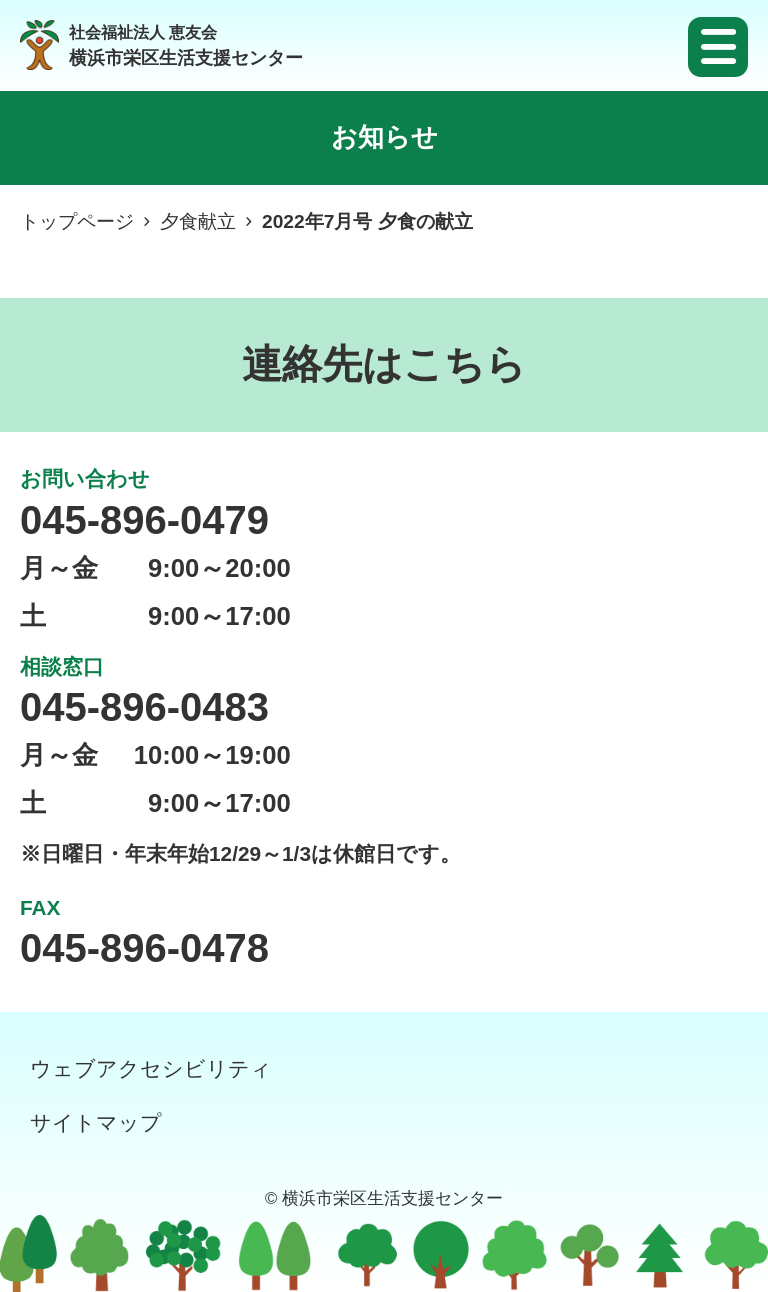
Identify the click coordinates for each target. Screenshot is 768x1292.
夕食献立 (198, 221)
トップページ (77, 221)
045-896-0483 (144, 707)
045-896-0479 (144, 520)
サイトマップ (96, 1122)
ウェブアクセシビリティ (151, 1068)
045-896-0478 (144, 948)
